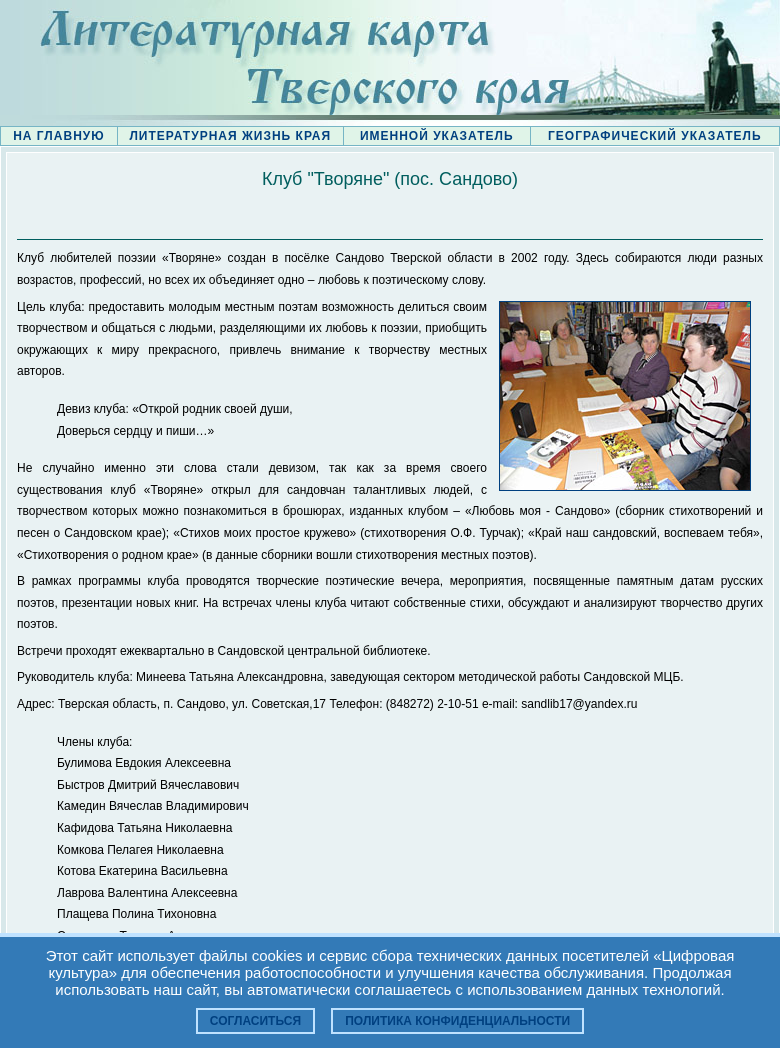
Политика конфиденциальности (457, 1021)
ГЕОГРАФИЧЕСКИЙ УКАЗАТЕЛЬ (655, 136)
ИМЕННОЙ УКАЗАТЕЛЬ (437, 136)
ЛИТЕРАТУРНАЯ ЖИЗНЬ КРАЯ (230, 136)
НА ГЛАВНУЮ (58, 136)
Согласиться (255, 1021)
